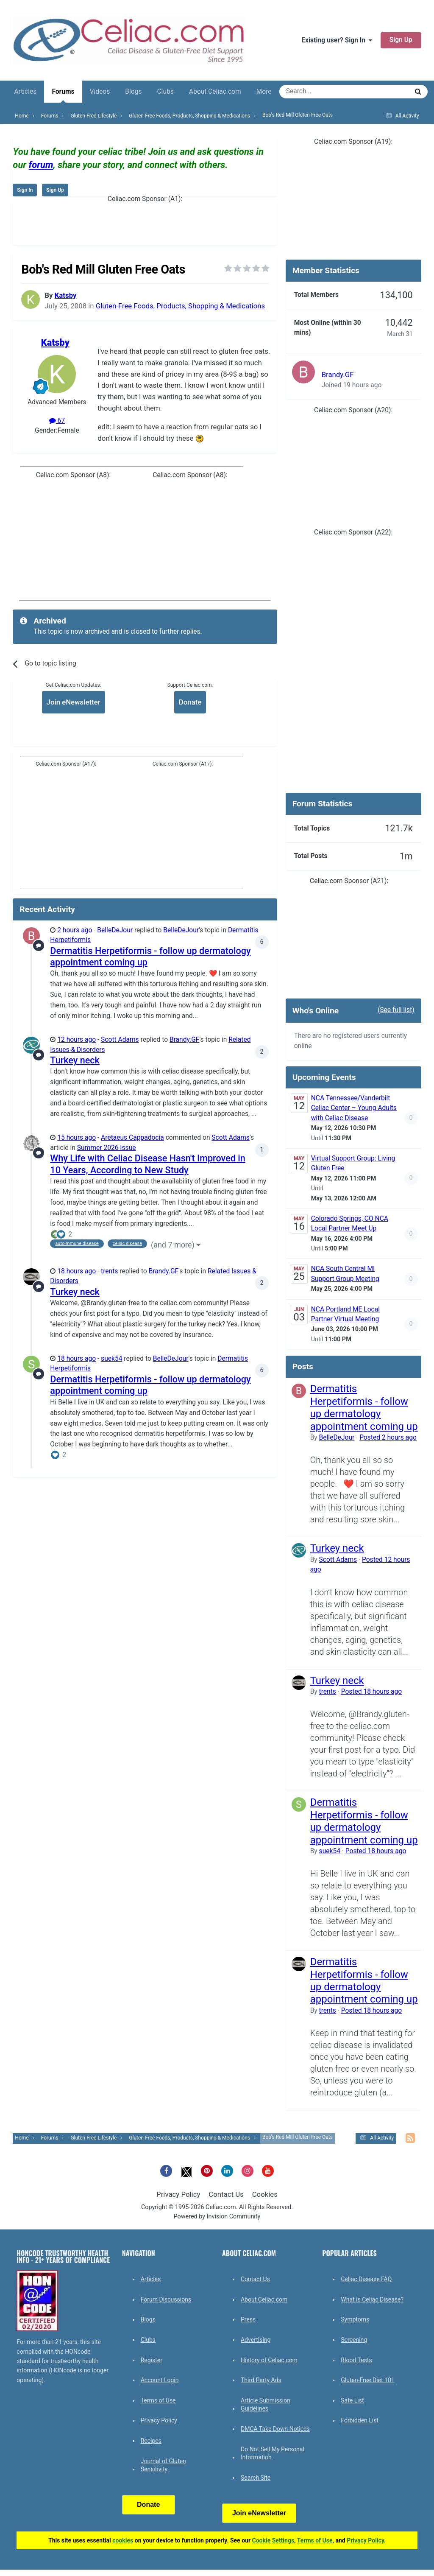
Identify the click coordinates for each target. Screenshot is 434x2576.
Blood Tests (356, 2360)
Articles (25, 91)
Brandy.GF (185, 1039)
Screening (354, 2339)
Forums (63, 95)
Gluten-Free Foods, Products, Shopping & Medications (180, 306)
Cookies (265, 2194)
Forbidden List (359, 2420)
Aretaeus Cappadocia (132, 1137)
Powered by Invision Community (217, 2216)
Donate (190, 702)
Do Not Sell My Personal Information (272, 2453)
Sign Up (400, 40)
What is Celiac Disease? (372, 2299)
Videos (100, 91)
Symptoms (355, 2319)
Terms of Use (158, 2400)
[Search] (320, 91)
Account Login (160, 2380)
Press (248, 2319)
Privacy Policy (178, 2194)
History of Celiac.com (269, 2360)
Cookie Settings (273, 2540)
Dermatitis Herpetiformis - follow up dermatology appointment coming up (364, 1407)
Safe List (352, 2400)
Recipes (151, 2440)
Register (151, 2360)
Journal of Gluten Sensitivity (163, 2465)
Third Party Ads (261, 2380)
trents (109, 1271)
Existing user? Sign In (336, 40)
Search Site (255, 2477)
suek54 (111, 1358)
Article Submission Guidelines (265, 2404)
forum (41, 164)
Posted (388, 1437)
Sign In (25, 190)
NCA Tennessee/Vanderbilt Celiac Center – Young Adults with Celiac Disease (354, 1108)
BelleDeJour (115, 930)
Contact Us (226, 2194)
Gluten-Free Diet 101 (367, 2380)
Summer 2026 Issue (106, 1148)
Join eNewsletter (73, 702)
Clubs (165, 91)
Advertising (255, 2339)
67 (57, 421)
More (264, 91)
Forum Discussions (166, 2299)
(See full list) (396, 1010)
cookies (122, 2540)
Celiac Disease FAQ (366, 2279)
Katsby (66, 295)
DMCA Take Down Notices (275, 2428)
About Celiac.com (215, 91)
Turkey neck (74, 1060)
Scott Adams (120, 1039)
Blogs (133, 91)
